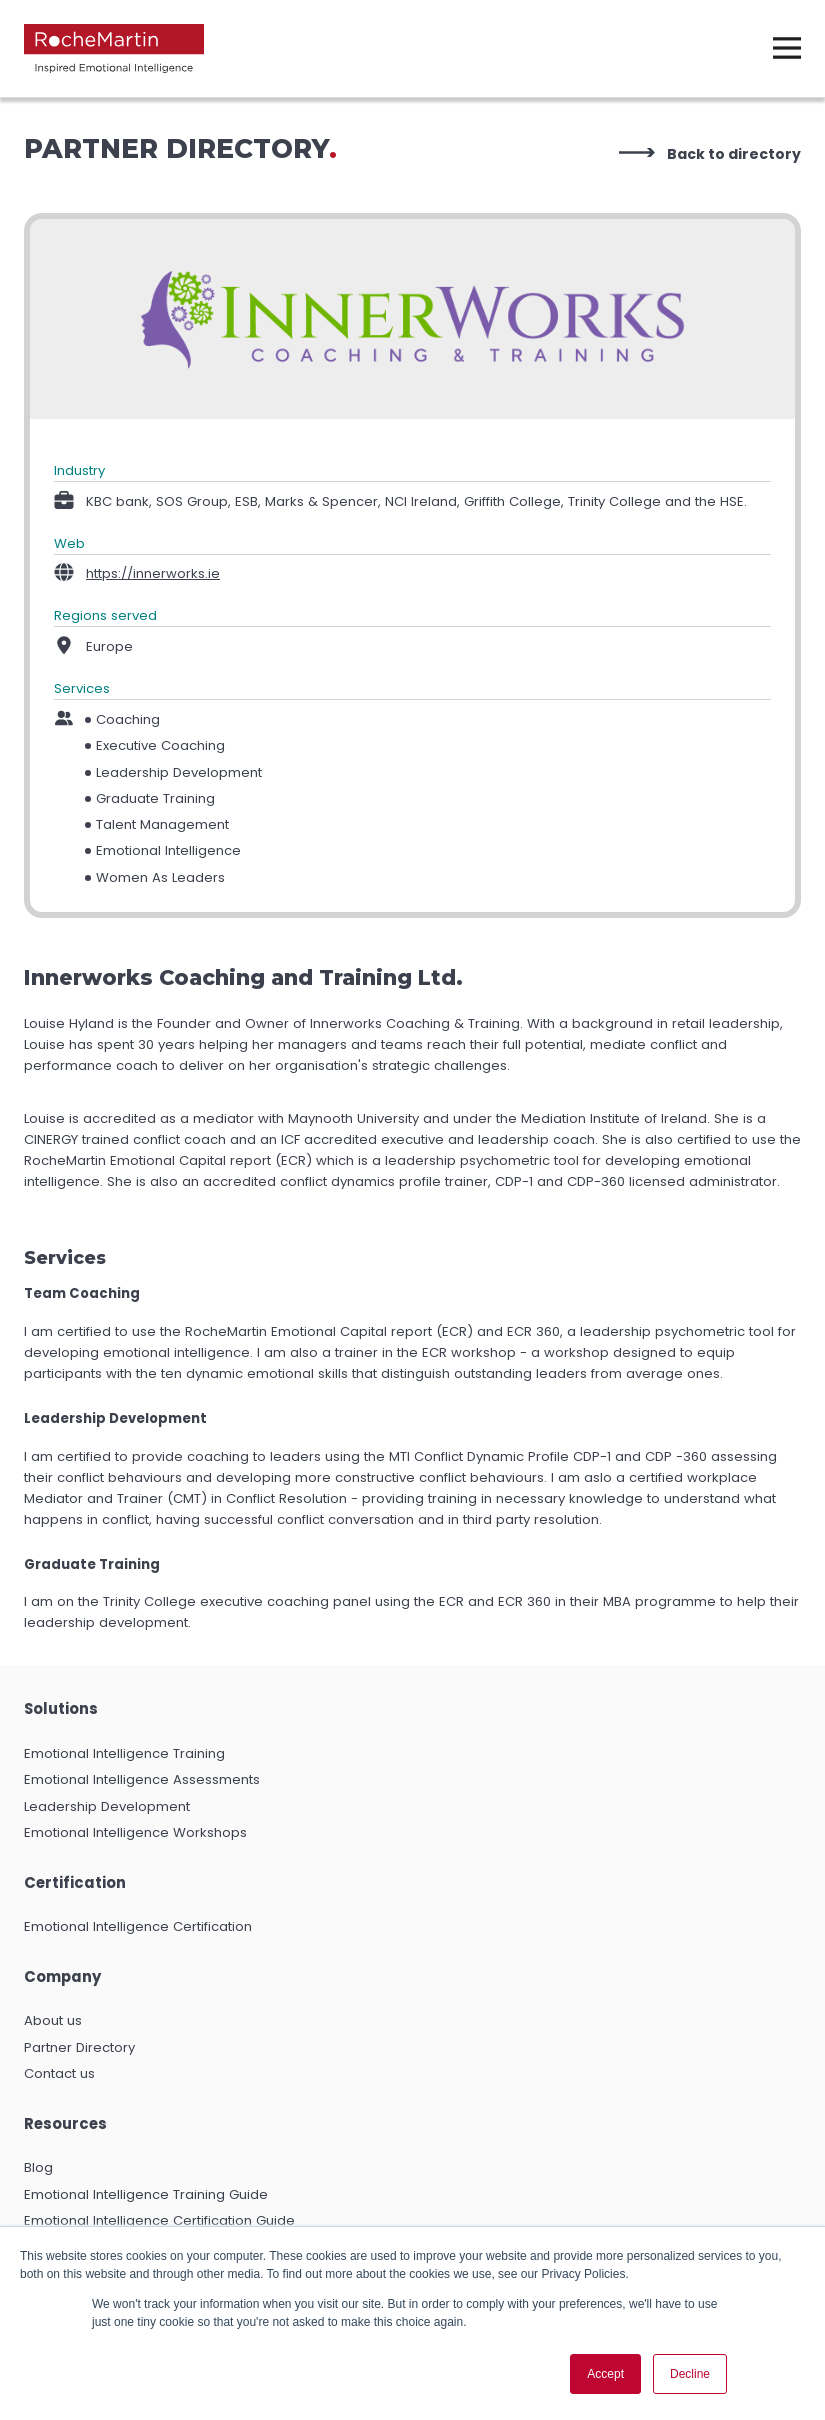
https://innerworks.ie (153, 573)
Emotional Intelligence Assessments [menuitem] (142, 1779)
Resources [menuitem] (65, 2123)
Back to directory (734, 154)
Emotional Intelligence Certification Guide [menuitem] (159, 2220)
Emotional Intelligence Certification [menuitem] (138, 1926)
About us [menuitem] (53, 2020)
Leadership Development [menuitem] (107, 1806)
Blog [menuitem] (38, 2167)
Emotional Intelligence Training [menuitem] (124, 1753)
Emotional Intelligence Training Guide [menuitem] (146, 2194)
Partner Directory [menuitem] (79, 2047)
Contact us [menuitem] (59, 2073)
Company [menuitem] (62, 1976)
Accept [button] (605, 2374)
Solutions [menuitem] (61, 1708)
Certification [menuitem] (75, 1882)
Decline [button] (690, 2374)
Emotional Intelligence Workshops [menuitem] (135, 1832)
